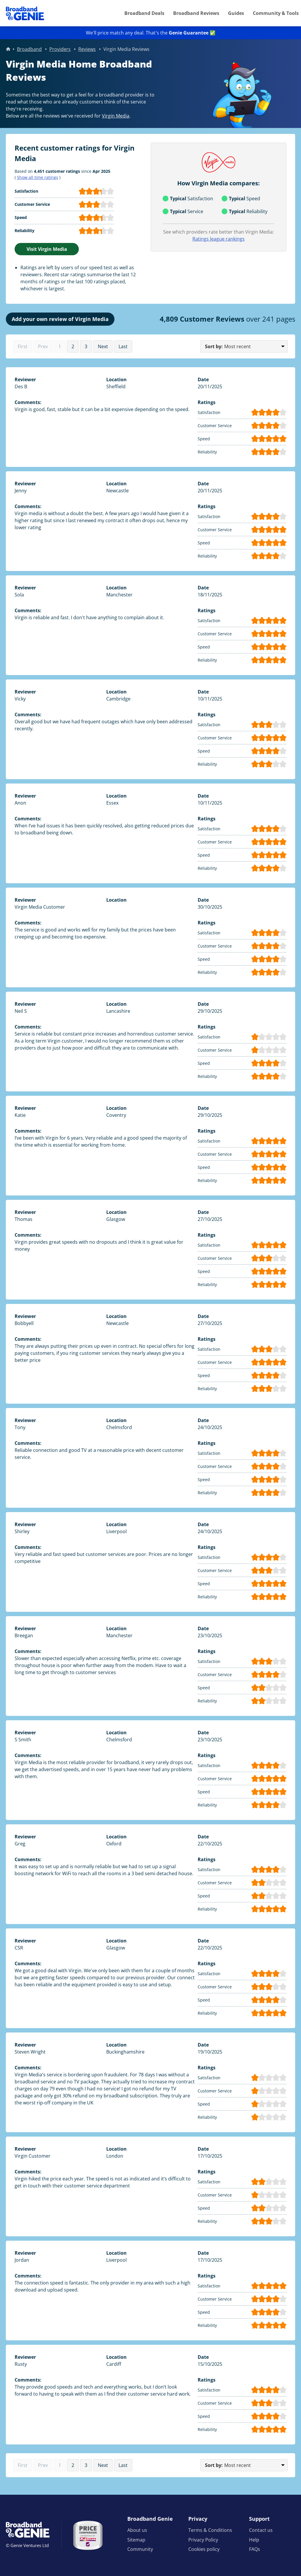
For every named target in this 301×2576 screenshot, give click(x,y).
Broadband (29, 49)
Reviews (87, 49)
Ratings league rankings (218, 239)
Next (103, 346)
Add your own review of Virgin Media (60, 318)
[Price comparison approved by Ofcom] (87, 2535)
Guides (236, 13)
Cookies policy (204, 2549)
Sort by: (214, 346)
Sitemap (136, 2540)
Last (123, 346)
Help (254, 2540)
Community (140, 2549)
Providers (60, 49)
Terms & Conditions (210, 2530)
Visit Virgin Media (47, 249)
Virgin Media (115, 116)
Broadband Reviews (196, 13)
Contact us (261, 2530)
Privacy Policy (203, 2540)
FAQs (254, 2549)
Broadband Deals (144, 13)
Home (8, 49)
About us (137, 2530)
